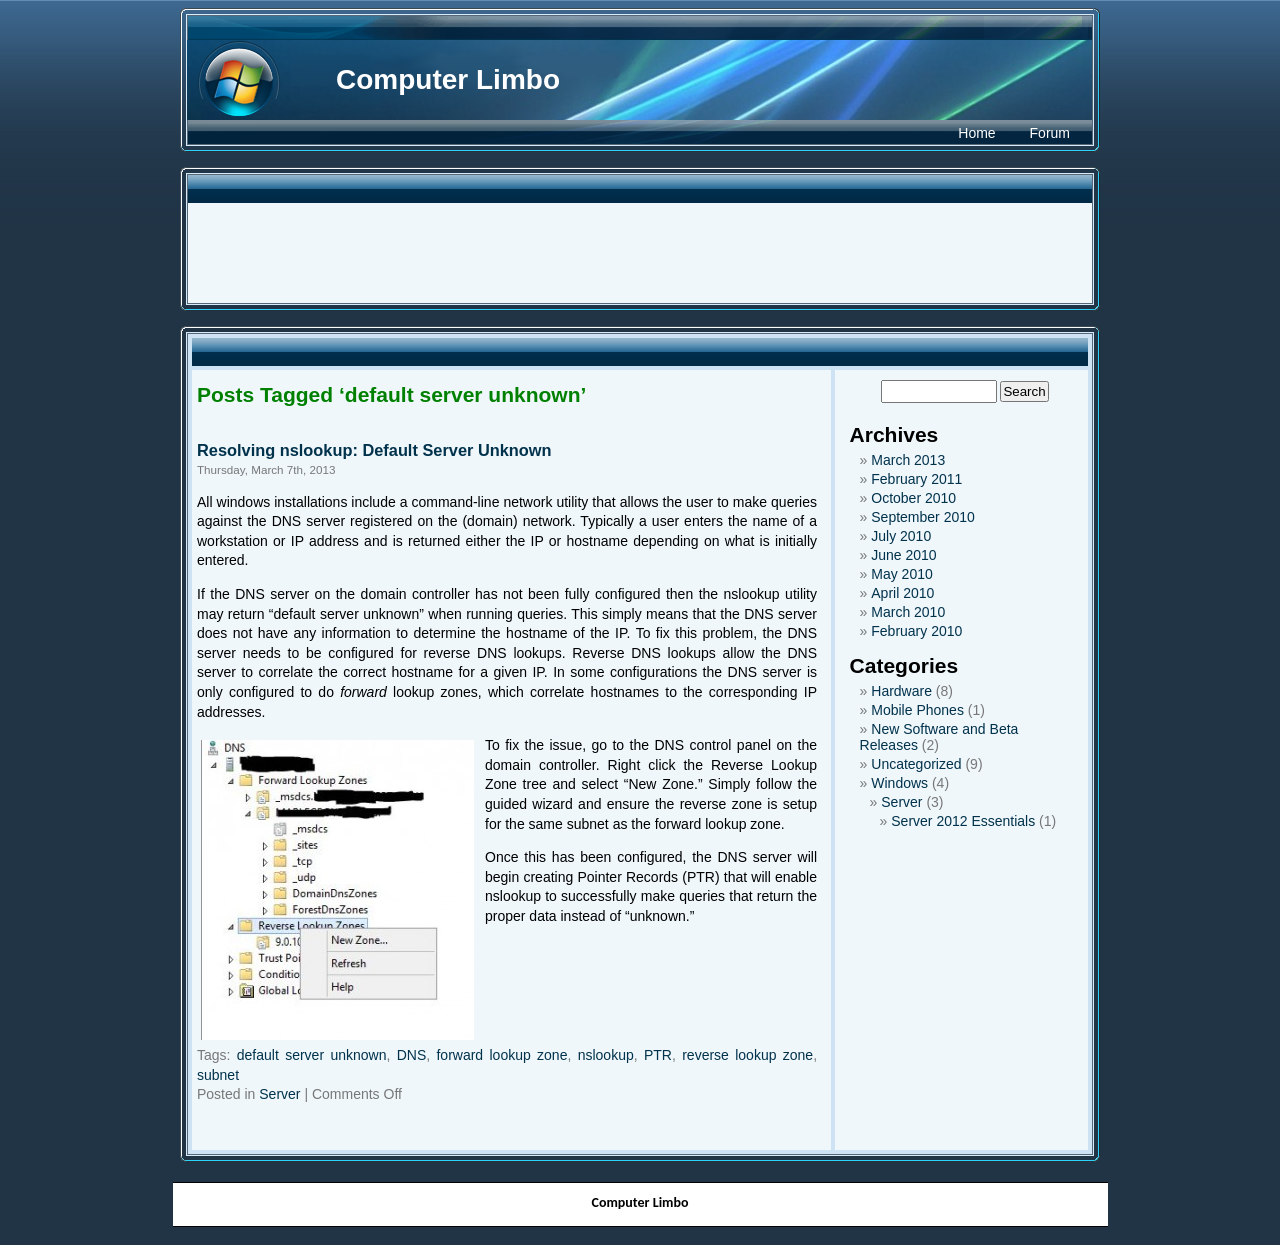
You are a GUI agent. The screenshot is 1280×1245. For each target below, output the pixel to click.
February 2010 (916, 631)
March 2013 (908, 460)
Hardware (901, 691)
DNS (412, 1055)
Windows (899, 783)
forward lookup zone (501, 1055)
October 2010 (913, 498)
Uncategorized (916, 764)
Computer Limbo (448, 79)
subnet (218, 1075)
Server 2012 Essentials (963, 821)
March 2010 (908, 612)
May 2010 (901, 574)
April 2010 (902, 593)
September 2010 (923, 517)
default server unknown (312, 1055)
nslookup (606, 1055)
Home (976, 133)
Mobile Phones (917, 710)
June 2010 (903, 555)
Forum (1050, 133)
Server (279, 1094)
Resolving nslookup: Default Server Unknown (374, 450)
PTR (658, 1055)
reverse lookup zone (747, 1055)
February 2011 (916, 479)
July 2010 (901, 536)
